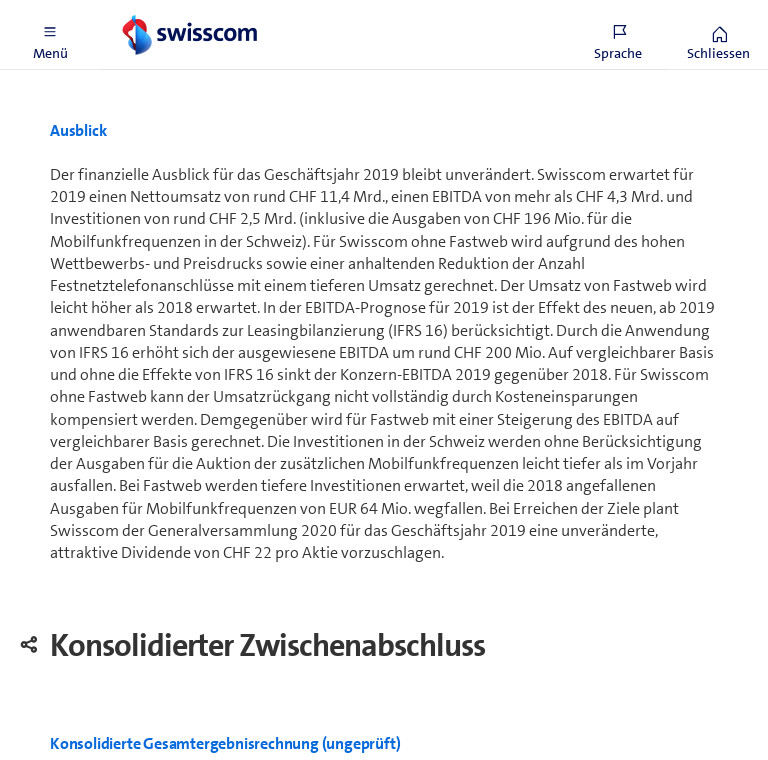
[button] (50, 35)
